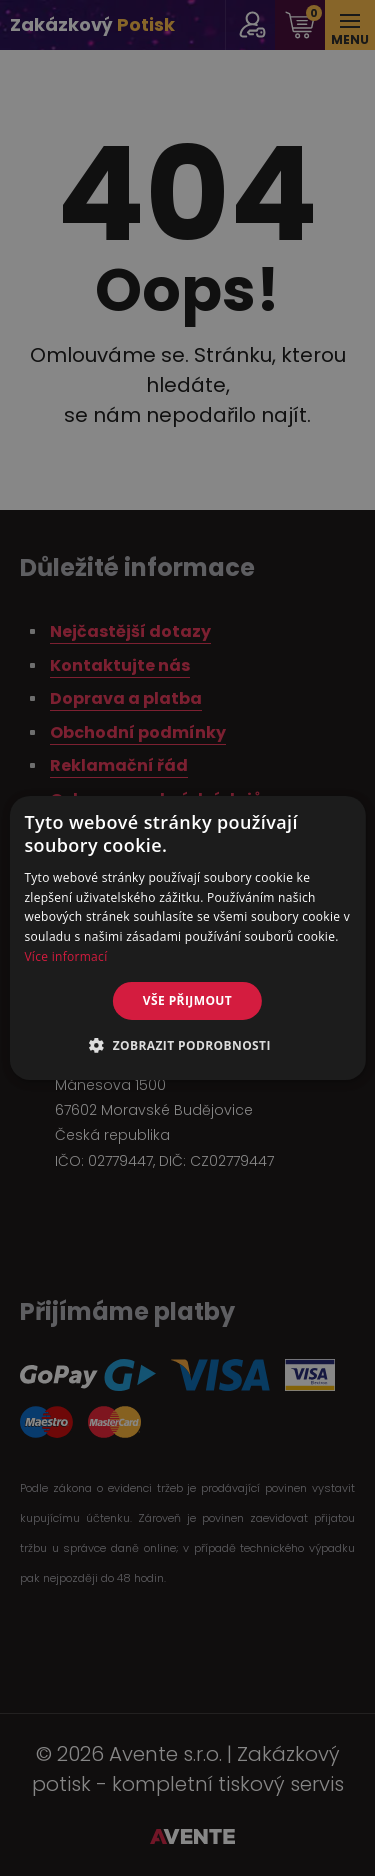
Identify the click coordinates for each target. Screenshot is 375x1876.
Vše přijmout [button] (187, 1000)
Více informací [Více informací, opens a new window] (65, 956)
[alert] (187, 938)
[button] (187, 1045)
